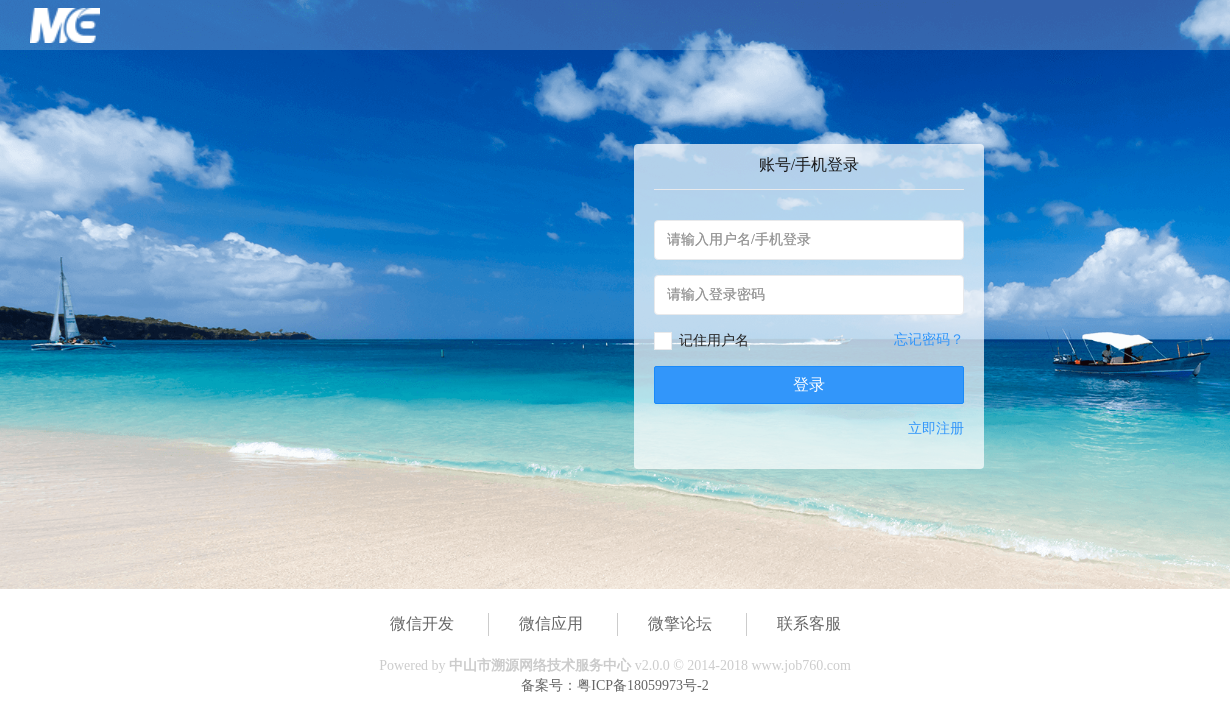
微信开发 (422, 623)
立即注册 (936, 428)
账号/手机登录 (809, 164)
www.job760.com (800, 665)
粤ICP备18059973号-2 (642, 685)
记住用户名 (714, 340)
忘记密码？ (929, 339)
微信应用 (551, 623)
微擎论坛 (680, 623)
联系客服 (809, 623)
